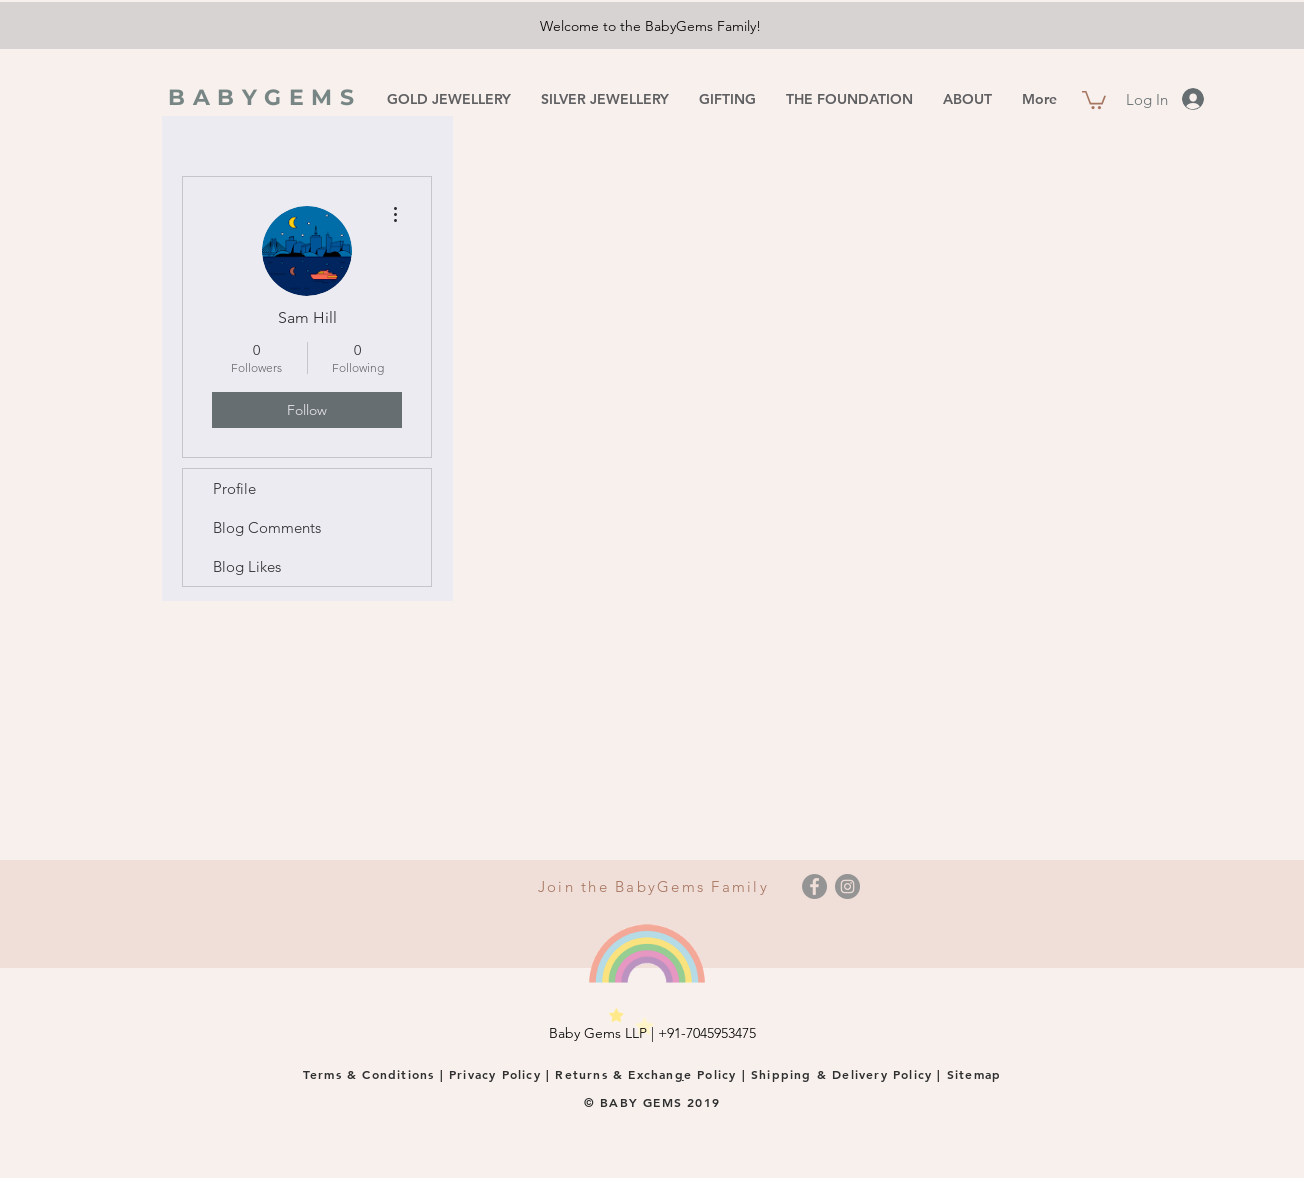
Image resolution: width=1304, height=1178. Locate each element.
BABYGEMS (265, 97)
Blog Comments (267, 527)
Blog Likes (247, 566)
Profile (234, 488)
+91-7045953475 (707, 1033)
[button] (1094, 99)
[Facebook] (814, 886)
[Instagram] (847, 886)
